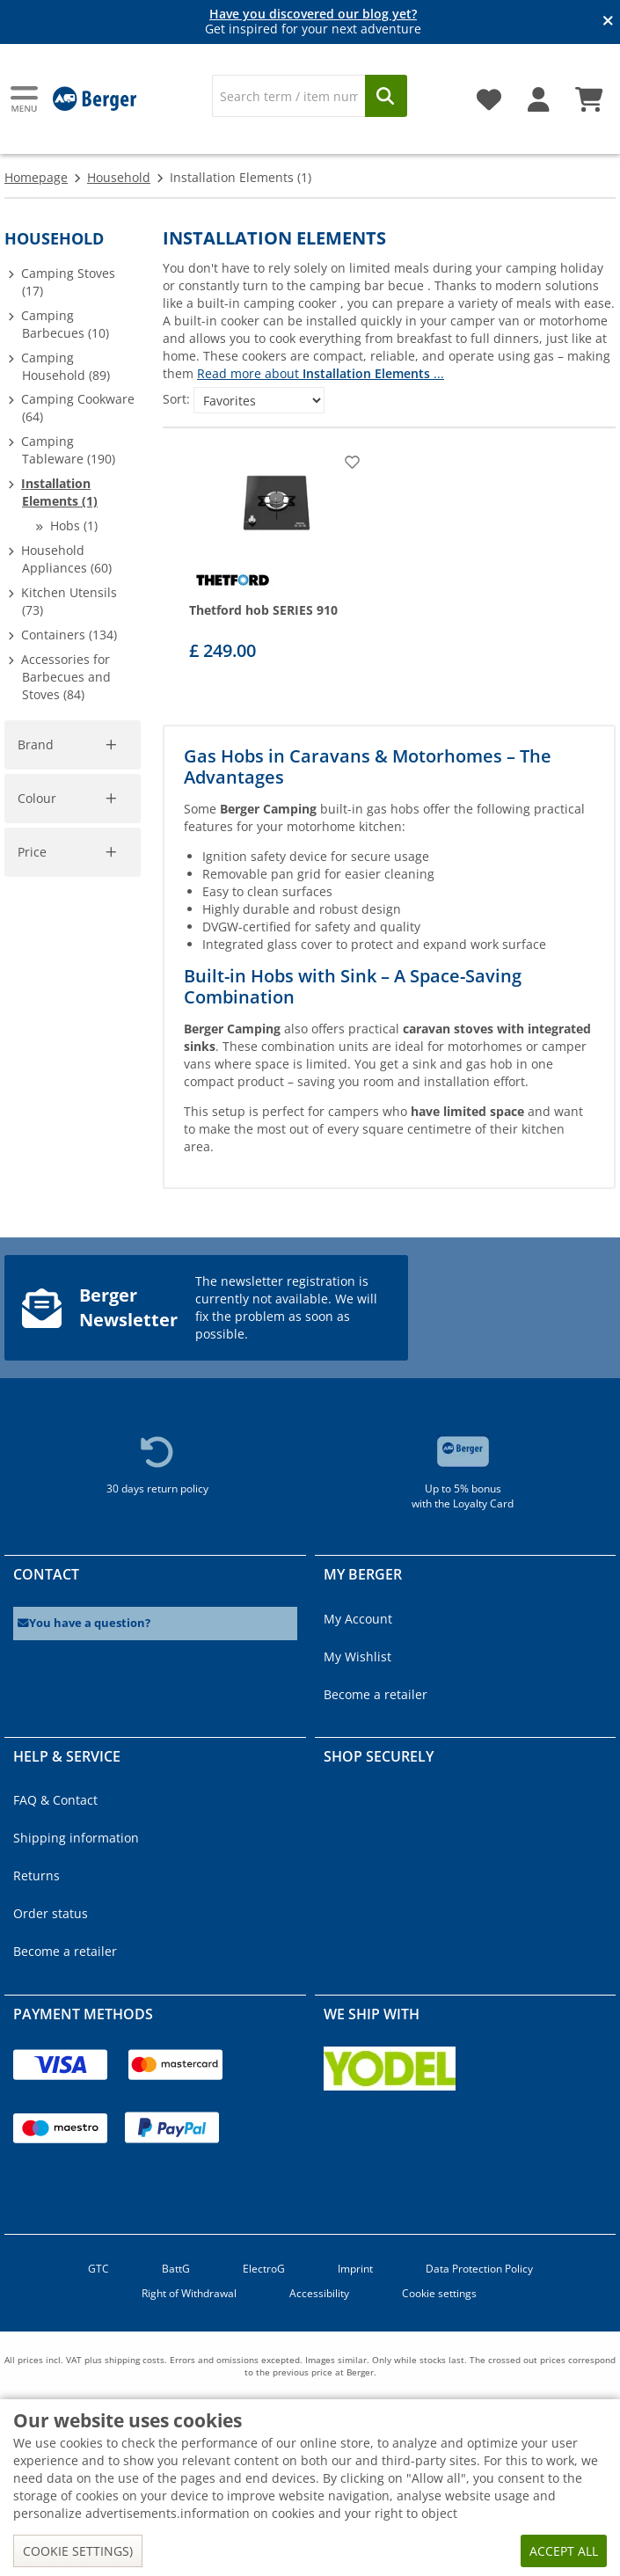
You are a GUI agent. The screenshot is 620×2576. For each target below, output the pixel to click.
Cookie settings (439, 2293)
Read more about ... (320, 373)
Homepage (36, 177)
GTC (98, 2268)
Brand (36, 744)
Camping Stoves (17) (68, 282)
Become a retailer (375, 1694)
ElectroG (264, 2268)
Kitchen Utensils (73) (69, 601)
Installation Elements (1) (59, 492)
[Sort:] (259, 400)
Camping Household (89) (65, 366)
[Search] (289, 96)
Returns (36, 1875)
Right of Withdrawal (189, 2293)
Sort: (176, 398)
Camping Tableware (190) (68, 450)
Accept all (563, 2551)
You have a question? (84, 1623)
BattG (176, 2268)
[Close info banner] (608, 22)
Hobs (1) (74, 525)
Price (32, 851)
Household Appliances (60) (66, 559)
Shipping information (76, 1837)
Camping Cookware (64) (78, 407)
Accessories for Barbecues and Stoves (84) (66, 677)
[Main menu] (25, 99)
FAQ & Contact (55, 1800)
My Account (358, 1618)
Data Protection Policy (479, 2268)
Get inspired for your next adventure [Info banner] (313, 22)
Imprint (355, 2268)
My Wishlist (357, 1656)
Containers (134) (69, 634)
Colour (37, 798)
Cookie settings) (78, 2551)
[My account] (539, 93)
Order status (50, 1913)
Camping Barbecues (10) (65, 324)
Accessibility (319, 2293)
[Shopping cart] (589, 93)
